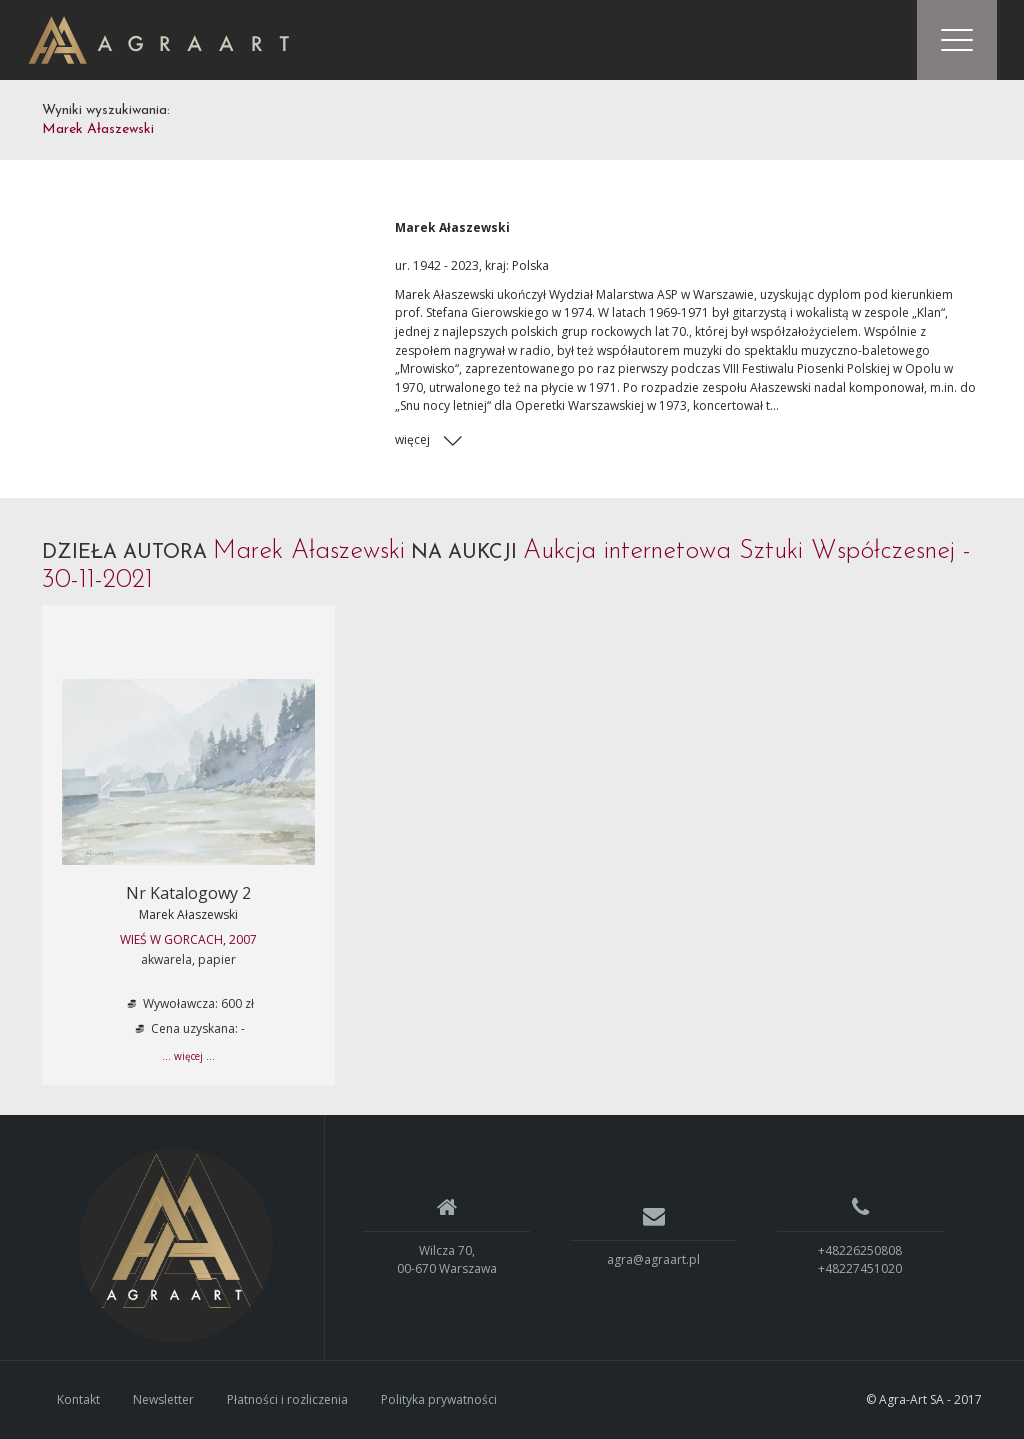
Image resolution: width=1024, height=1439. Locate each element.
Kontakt (78, 1399)
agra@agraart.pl (653, 1259)
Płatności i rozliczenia (287, 1399)
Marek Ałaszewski (188, 914)
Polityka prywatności (439, 1399)
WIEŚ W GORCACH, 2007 (188, 939)
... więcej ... (188, 1056)
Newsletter (163, 1399)
